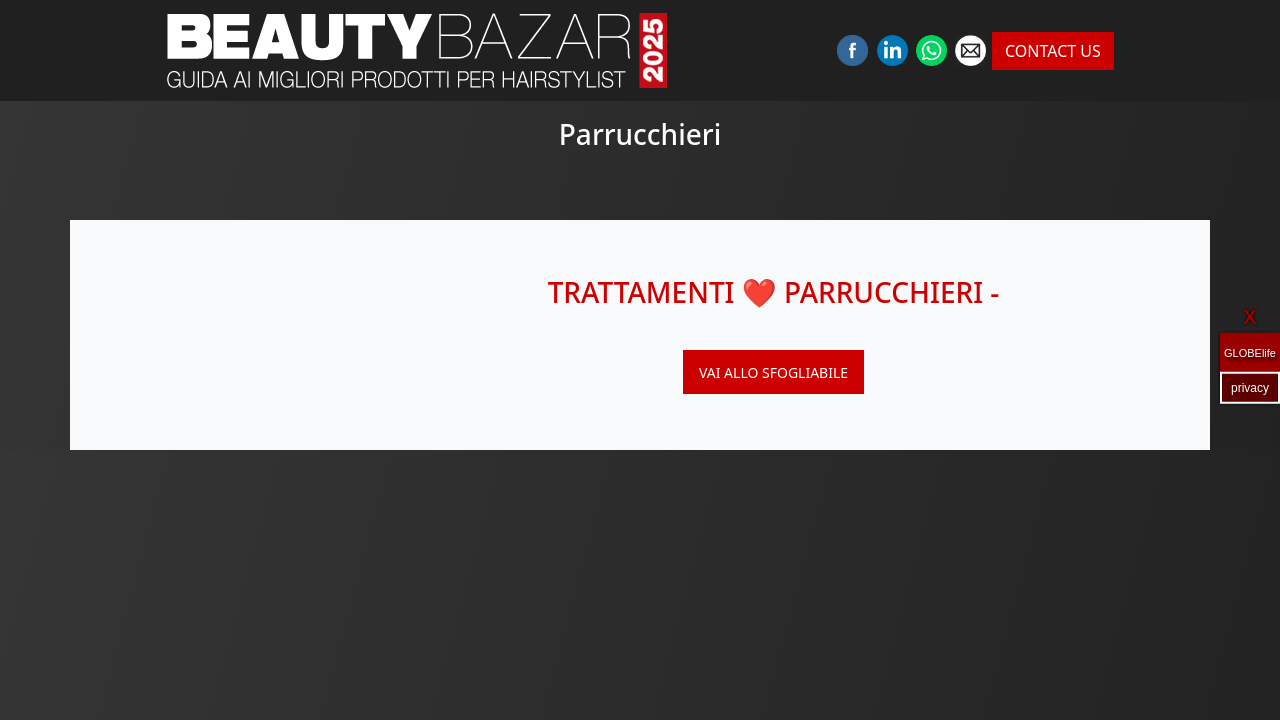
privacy (1250, 387)
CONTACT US (1053, 51)
